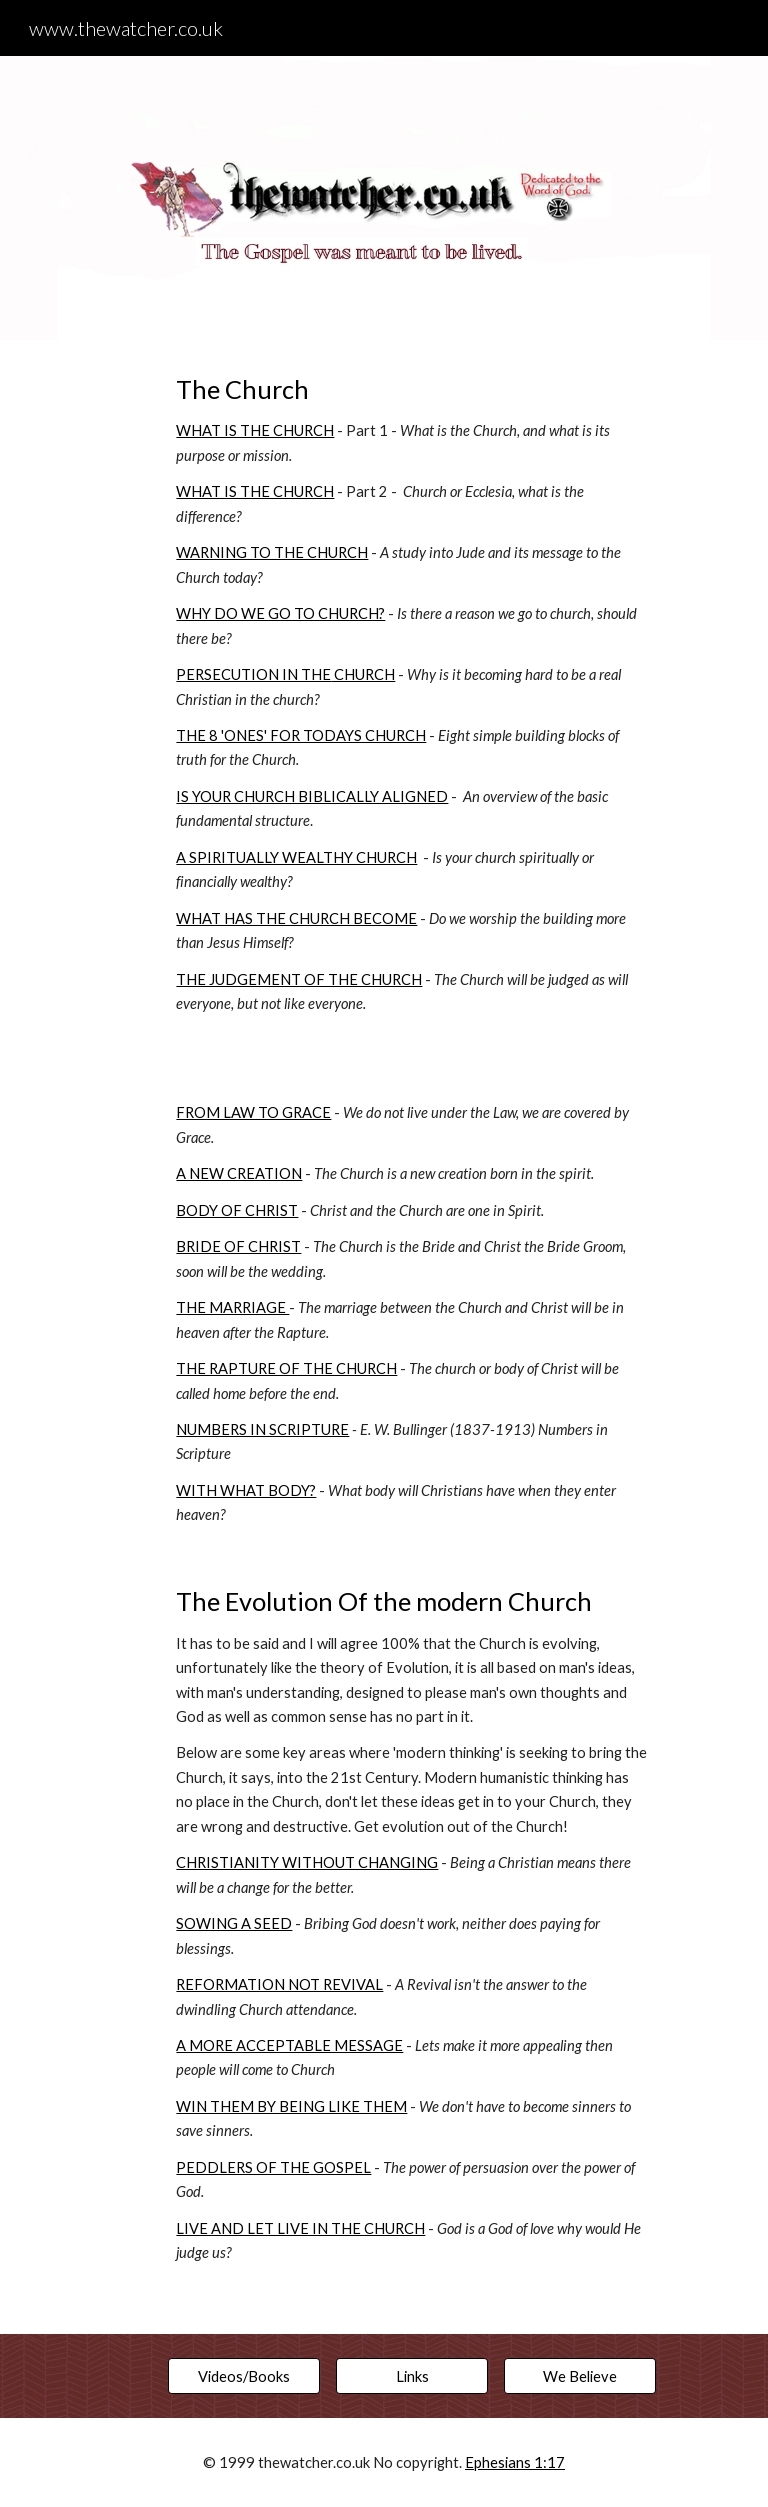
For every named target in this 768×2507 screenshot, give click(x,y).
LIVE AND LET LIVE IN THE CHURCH (300, 2228)
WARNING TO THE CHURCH (272, 552)
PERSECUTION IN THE (253, 674)
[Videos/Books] (243, 2376)
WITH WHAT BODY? (246, 1490)
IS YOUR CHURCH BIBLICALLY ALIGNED (312, 796)
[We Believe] (579, 2376)
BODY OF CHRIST (237, 1210)
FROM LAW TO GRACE (253, 1112)
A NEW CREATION (239, 1173)
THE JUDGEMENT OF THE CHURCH (299, 979)
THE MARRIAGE (232, 1307)
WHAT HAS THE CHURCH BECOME (296, 918)
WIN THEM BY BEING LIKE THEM (291, 2106)
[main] (411, 1337)
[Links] (411, 2376)
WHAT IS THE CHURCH (255, 430)
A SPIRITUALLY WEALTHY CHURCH (296, 857)
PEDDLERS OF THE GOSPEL (273, 2167)
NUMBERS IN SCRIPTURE (262, 1429)
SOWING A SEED (234, 1923)
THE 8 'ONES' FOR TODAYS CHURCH (301, 735)
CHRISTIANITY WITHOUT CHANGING (307, 1862)
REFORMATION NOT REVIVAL (279, 1984)
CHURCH (363, 674)
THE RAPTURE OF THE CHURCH (286, 1368)
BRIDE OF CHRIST (238, 1246)
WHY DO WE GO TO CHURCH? (280, 613)
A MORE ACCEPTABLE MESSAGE (289, 2045)
